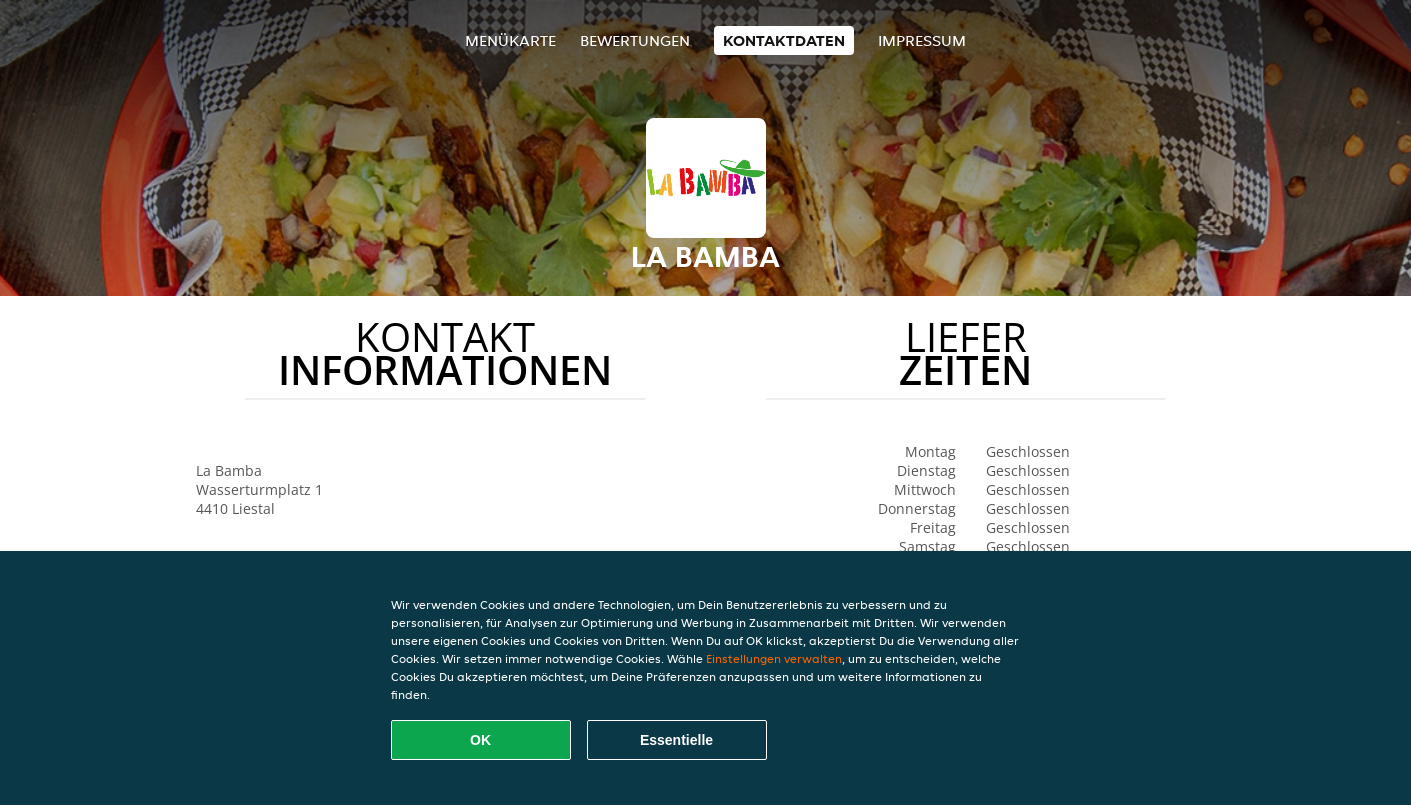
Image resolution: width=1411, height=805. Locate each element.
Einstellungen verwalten (774, 658)
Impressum (922, 40)
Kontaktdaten (784, 40)
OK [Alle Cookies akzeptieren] (480, 740)
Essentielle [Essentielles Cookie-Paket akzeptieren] (676, 740)
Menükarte (510, 40)
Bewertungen (635, 40)
